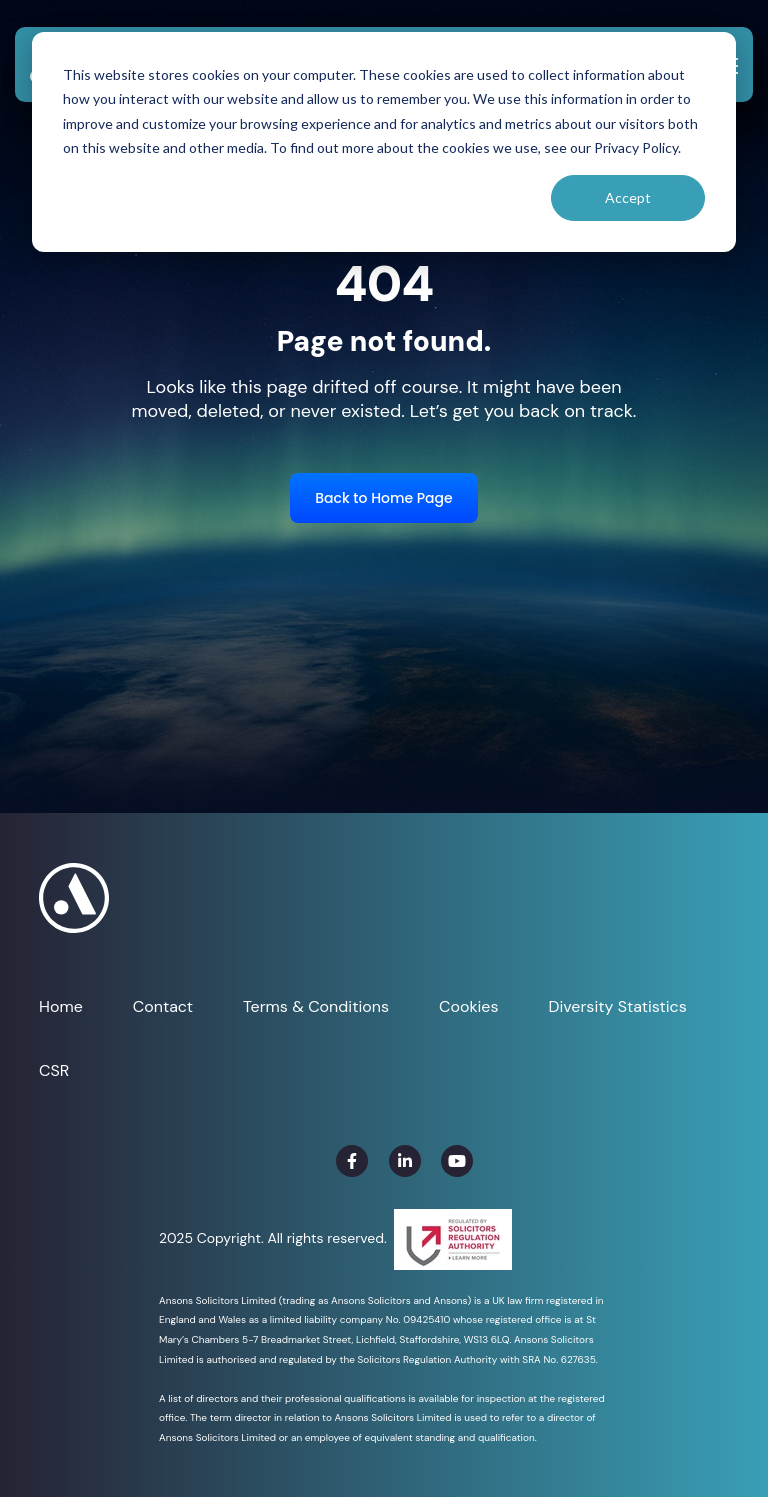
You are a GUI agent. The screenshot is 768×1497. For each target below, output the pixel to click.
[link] (352, 1161)
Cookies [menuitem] (468, 1006)
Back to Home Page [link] (383, 498)
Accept (628, 197)
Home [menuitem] (61, 1006)
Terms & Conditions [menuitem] (316, 1006)
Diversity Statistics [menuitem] (617, 1006)
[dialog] (384, 142)
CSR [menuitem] (54, 1070)
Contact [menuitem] (163, 1006)
